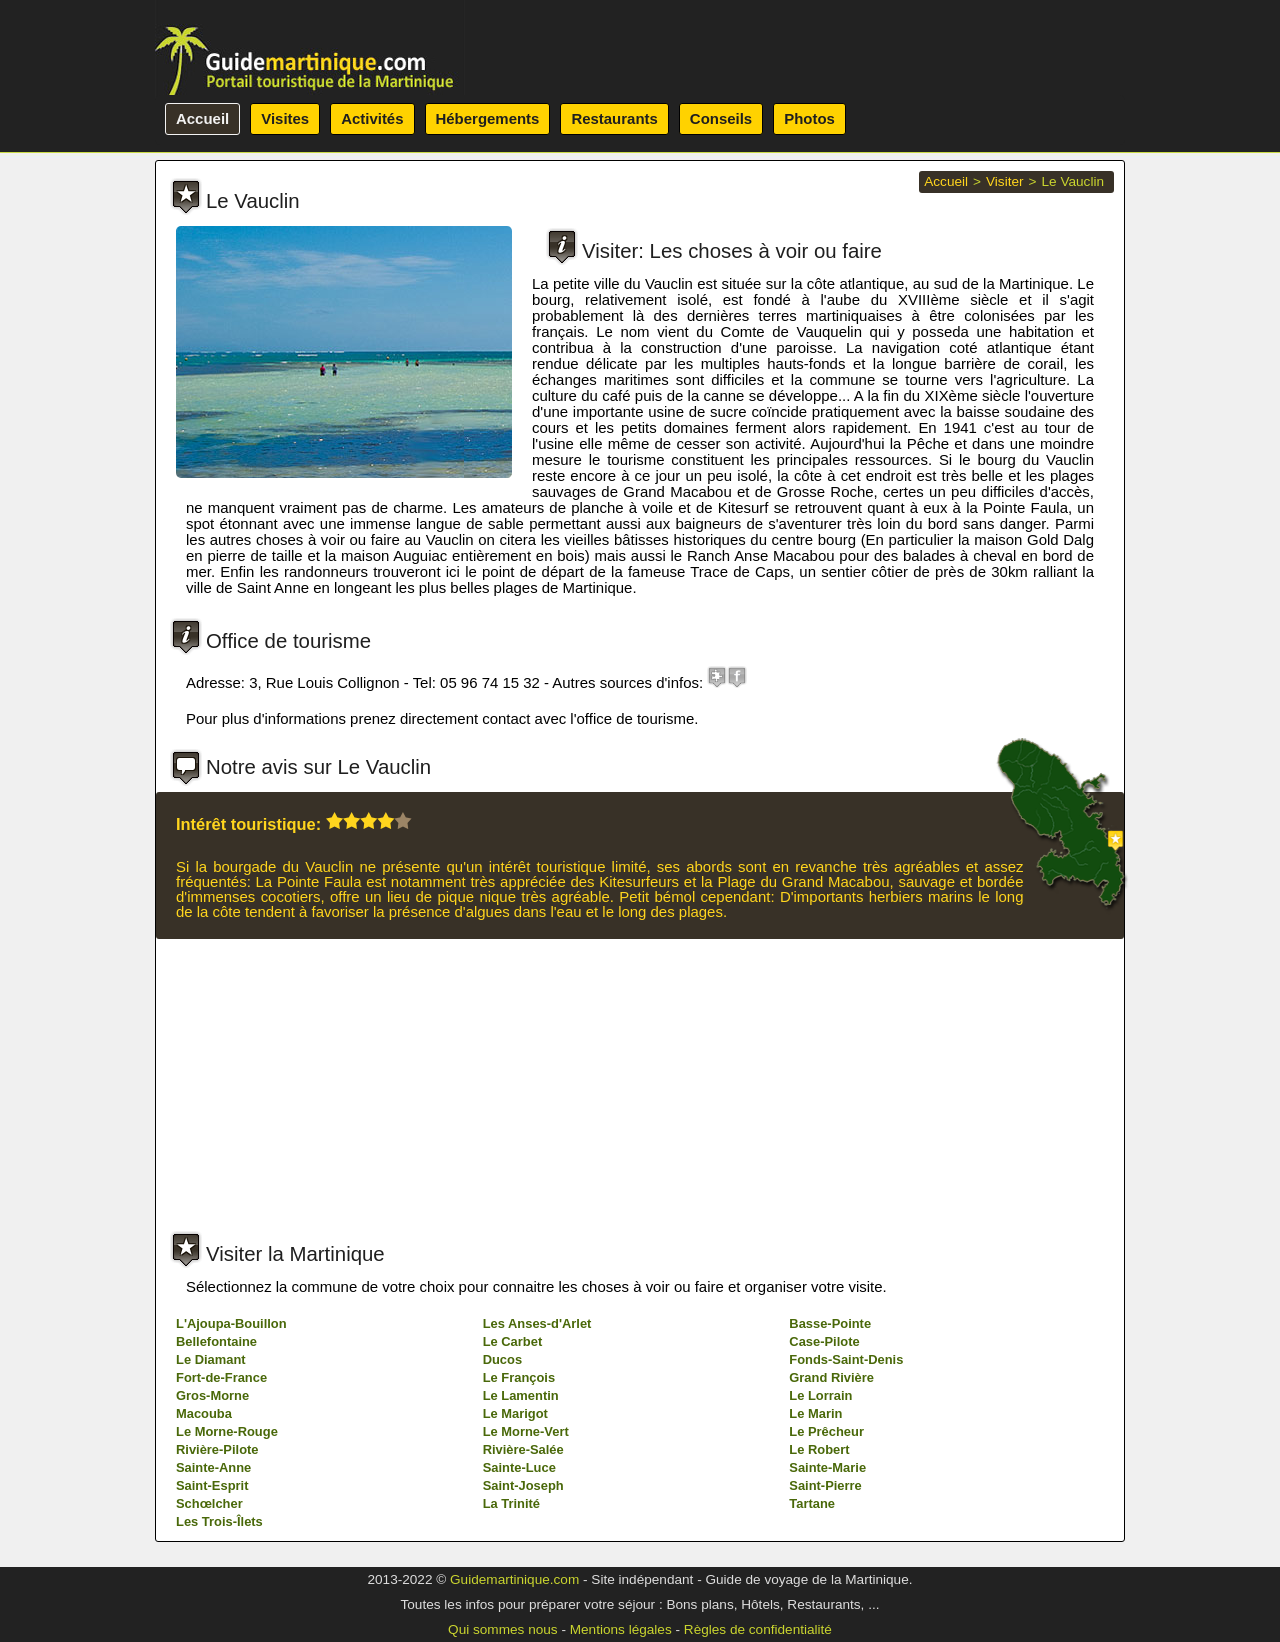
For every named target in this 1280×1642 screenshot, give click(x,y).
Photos (809, 118)
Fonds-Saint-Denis (846, 1359)
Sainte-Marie (827, 1467)
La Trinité (511, 1503)
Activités (372, 118)
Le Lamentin (521, 1395)
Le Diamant (211, 1359)
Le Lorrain (820, 1395)
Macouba (204, 1413)
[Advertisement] (639, 1089)
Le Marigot (515, 1413)
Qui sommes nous (503, 1629)
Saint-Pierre (825, 1485)
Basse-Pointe (830, 1323)
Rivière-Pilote (217, 1449)
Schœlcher (209, 1503)
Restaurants (614, 118)
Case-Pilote (824, 1341)
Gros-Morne (212, 1395)
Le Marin (815, 1413)
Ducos (502, 1359)
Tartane (812, 1503)
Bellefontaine (216, 1341)
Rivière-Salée (523, 1449)
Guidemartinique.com (514, 1579)
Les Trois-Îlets (219, 1521)
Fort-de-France (221, 1377)
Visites (285, 118)
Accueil (202, 118)
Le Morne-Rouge (227, 1431)
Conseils (721, 118)
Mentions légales (621, 1629)
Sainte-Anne (213, 1467)
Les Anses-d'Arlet (537, 1323)
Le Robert (819, 1449)
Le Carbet (513, 1341)
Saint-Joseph (523, 1485)
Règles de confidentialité (758, 1629)
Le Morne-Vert (526, 1431)
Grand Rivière (831, 1377)
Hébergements (488, 118)
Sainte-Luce (519, 1467)
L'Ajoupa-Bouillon (231, 1323)
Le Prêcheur (826, 1431)
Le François (519, 1377)
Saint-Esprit (212, 1485)
